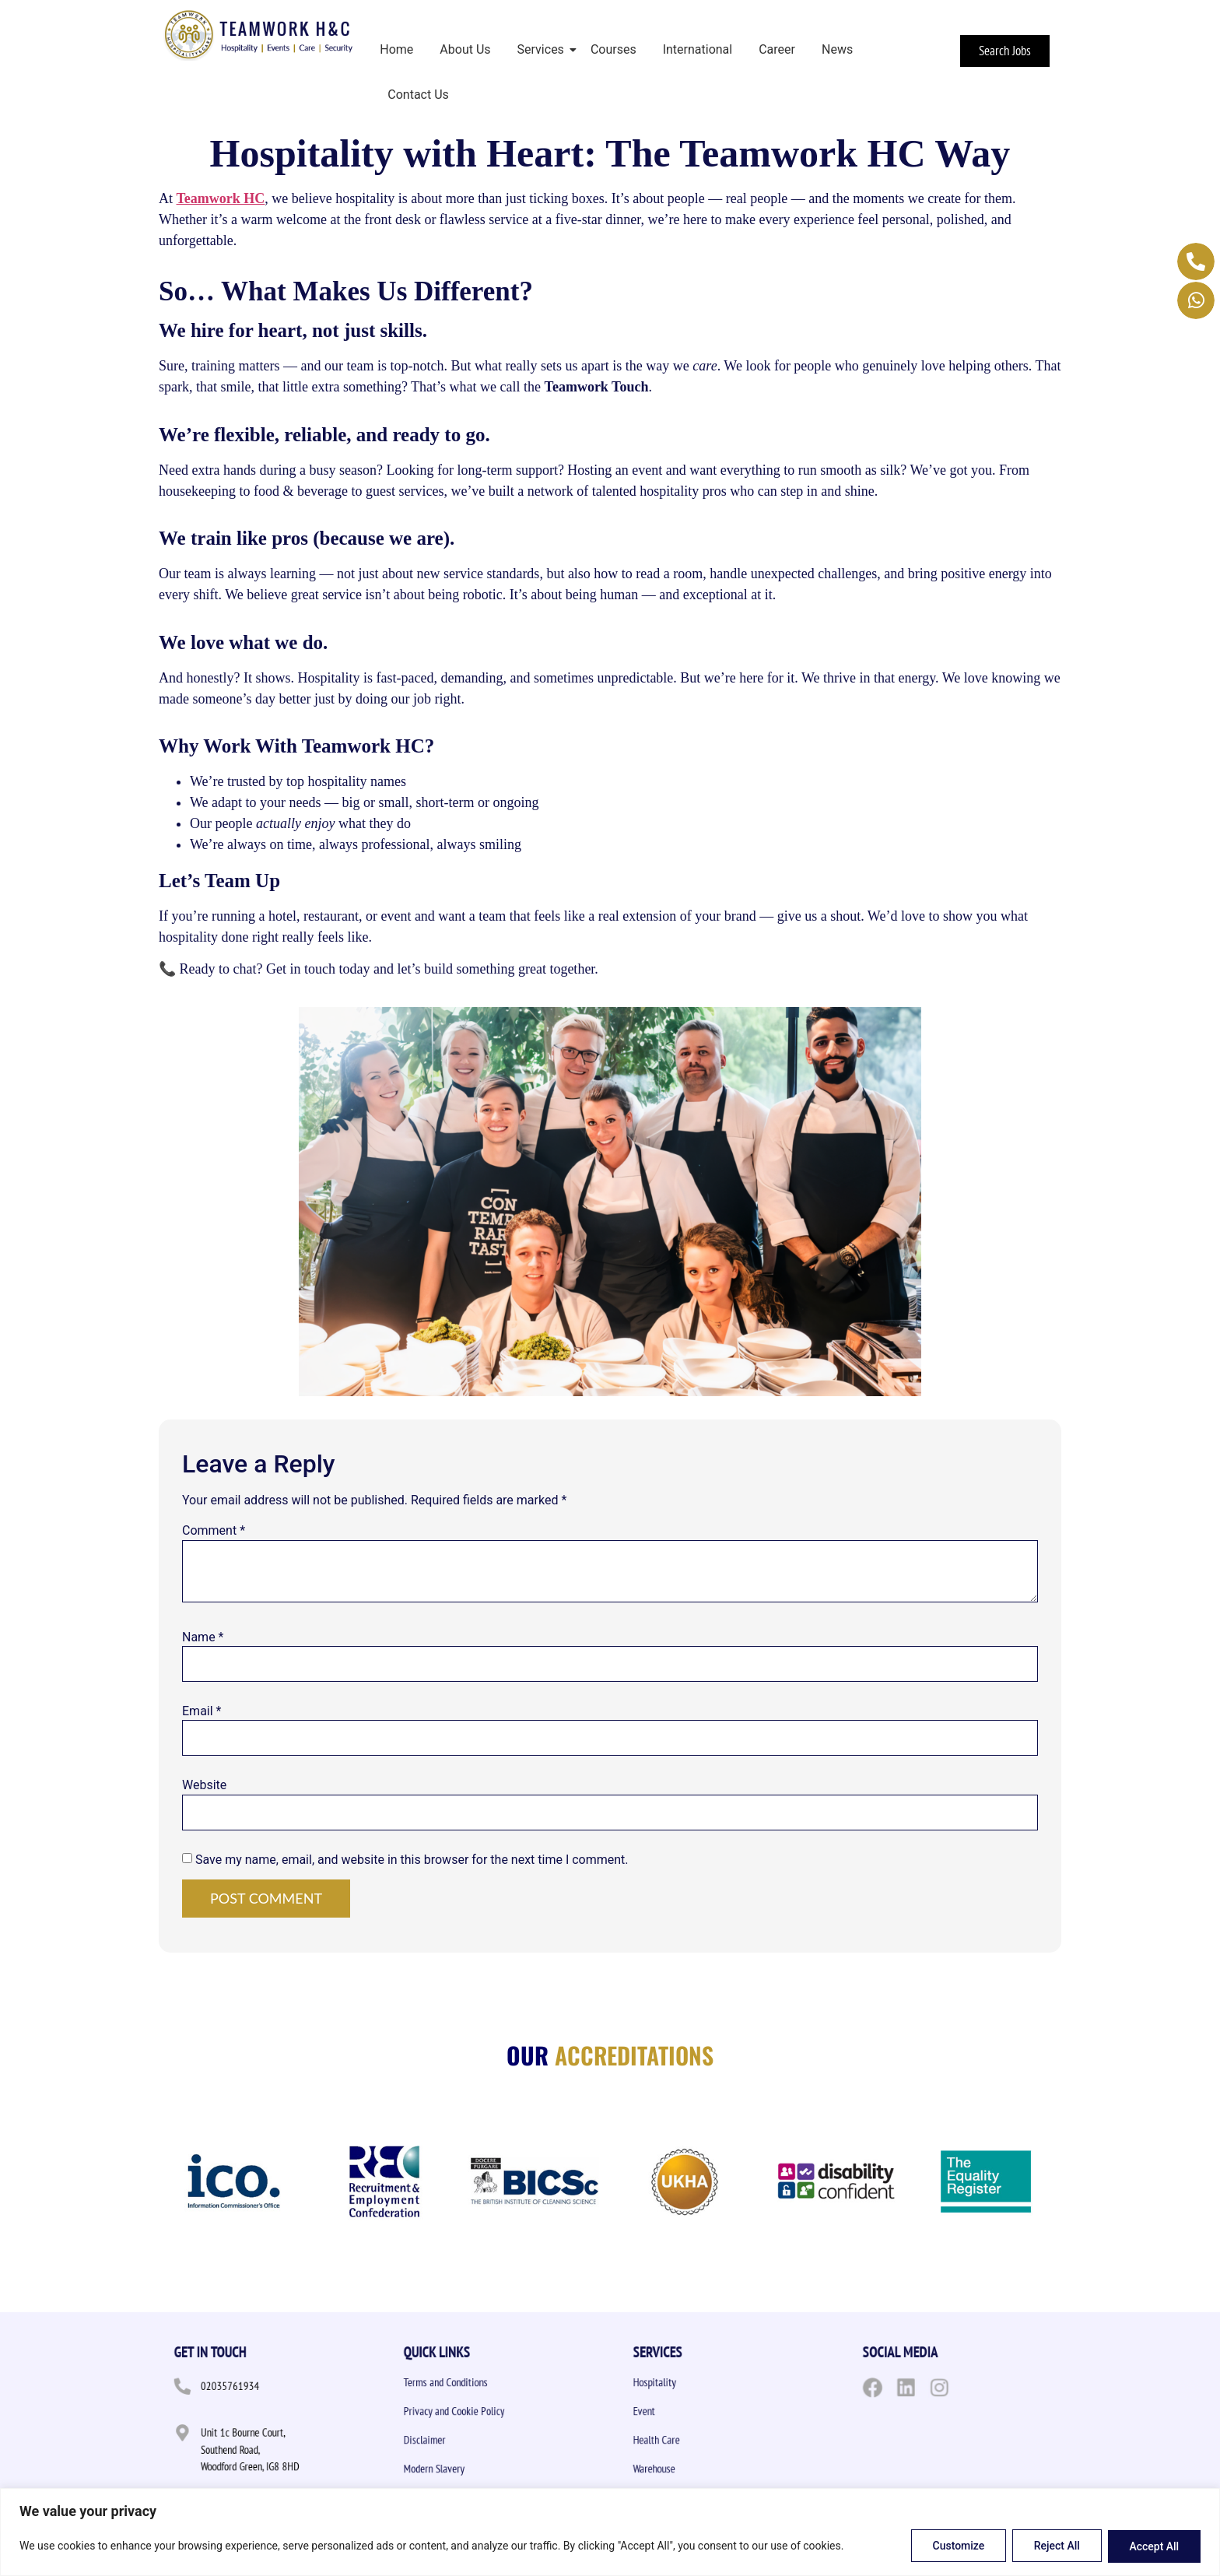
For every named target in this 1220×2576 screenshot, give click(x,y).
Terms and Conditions (469, 2383)
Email (201, 1711)
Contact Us (418, 94)
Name (203, 1637)
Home (396, 49)
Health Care (688, 2440)
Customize (957, 2546)
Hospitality (687, 2383)
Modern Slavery (462, 2469)
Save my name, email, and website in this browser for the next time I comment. (412, 1860)
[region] (610, 2532)
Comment (213, 1531)
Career (777, 49)
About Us (465, 49)
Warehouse (686, 2469)
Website (204, 1785)
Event (681, 2412)
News (837, 49)
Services (543, 49)
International (698, 49)
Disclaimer (457, 2440)
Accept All (1154, 2546)
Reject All (1056, 2546)
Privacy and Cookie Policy (473, 2412)
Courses (613, 49)
